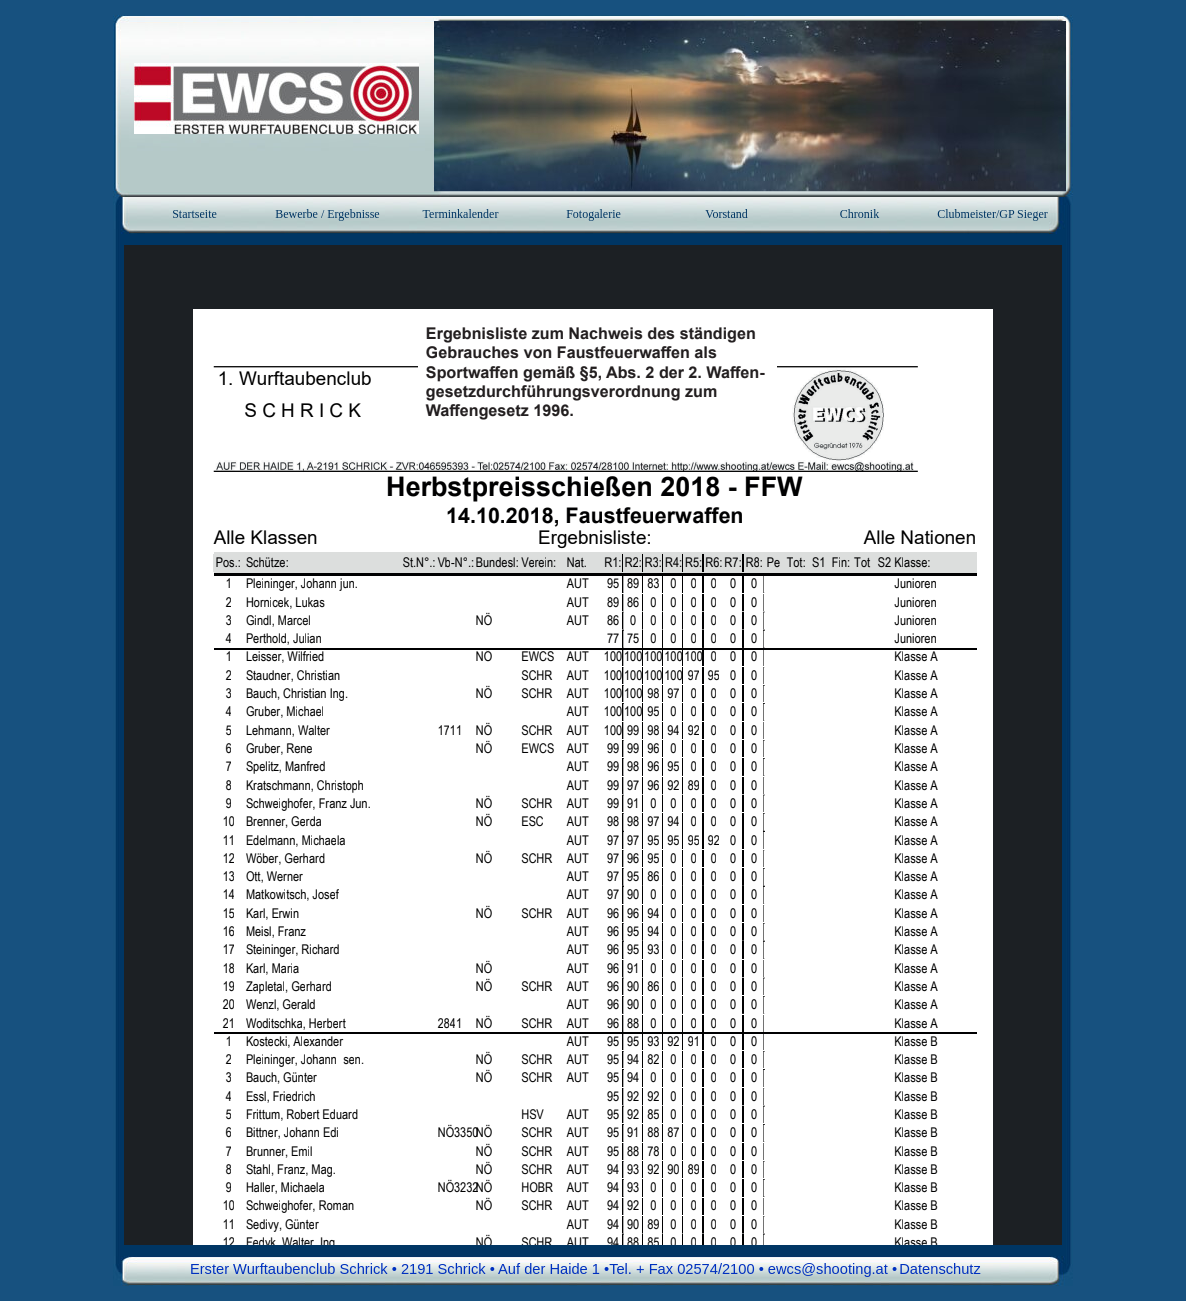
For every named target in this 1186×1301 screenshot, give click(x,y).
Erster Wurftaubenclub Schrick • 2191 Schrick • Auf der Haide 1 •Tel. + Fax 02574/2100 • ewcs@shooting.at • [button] (543, 1269)
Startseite (194, 214)
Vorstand (726, 214)
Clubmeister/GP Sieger (992, 214)
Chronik (859, 214)
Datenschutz (939, 1269)
